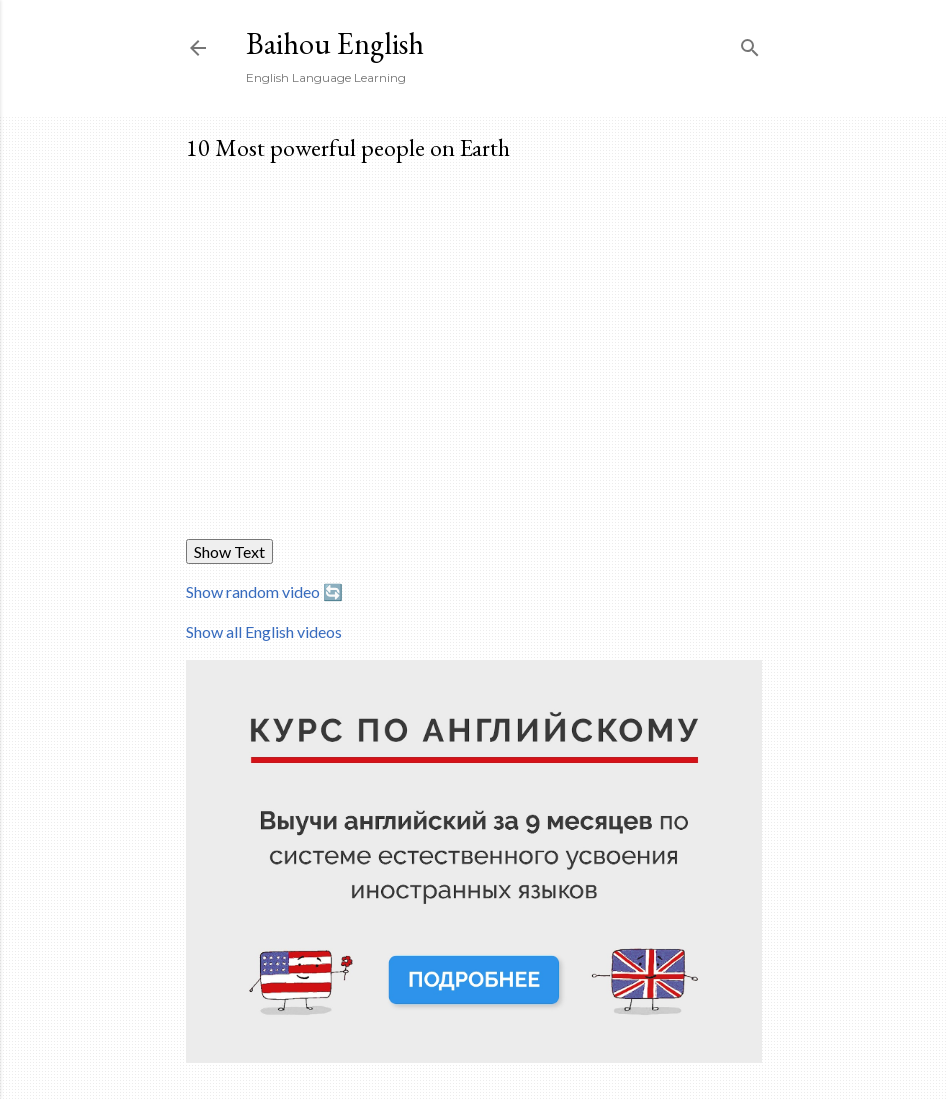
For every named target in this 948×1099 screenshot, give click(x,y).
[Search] (750, 43)
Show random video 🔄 (264, 591)
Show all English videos (264, 631)
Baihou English (335, 43)
